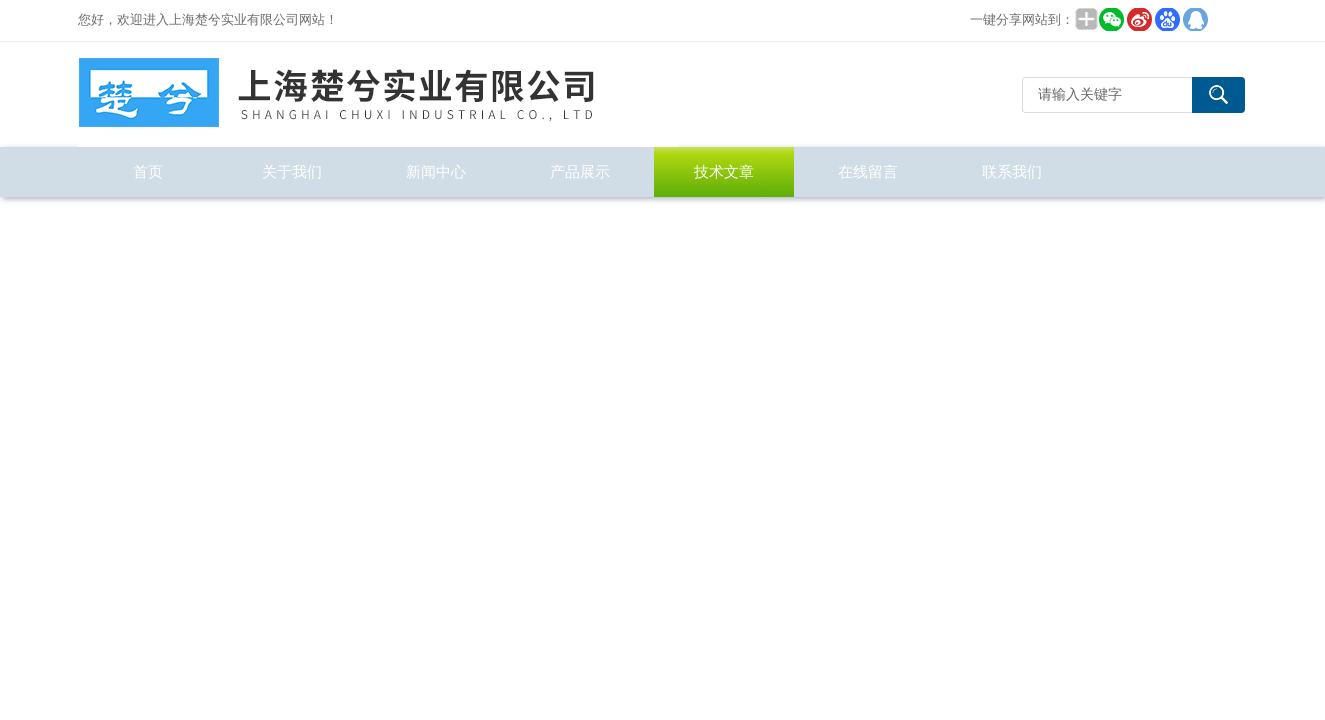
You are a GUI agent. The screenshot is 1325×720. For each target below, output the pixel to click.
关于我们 (292, 171)
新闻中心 (436, 171)
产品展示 (580, 171)
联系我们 (1012, 171)
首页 (148, 171)
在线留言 (868, 171)
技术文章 (724, 171)
